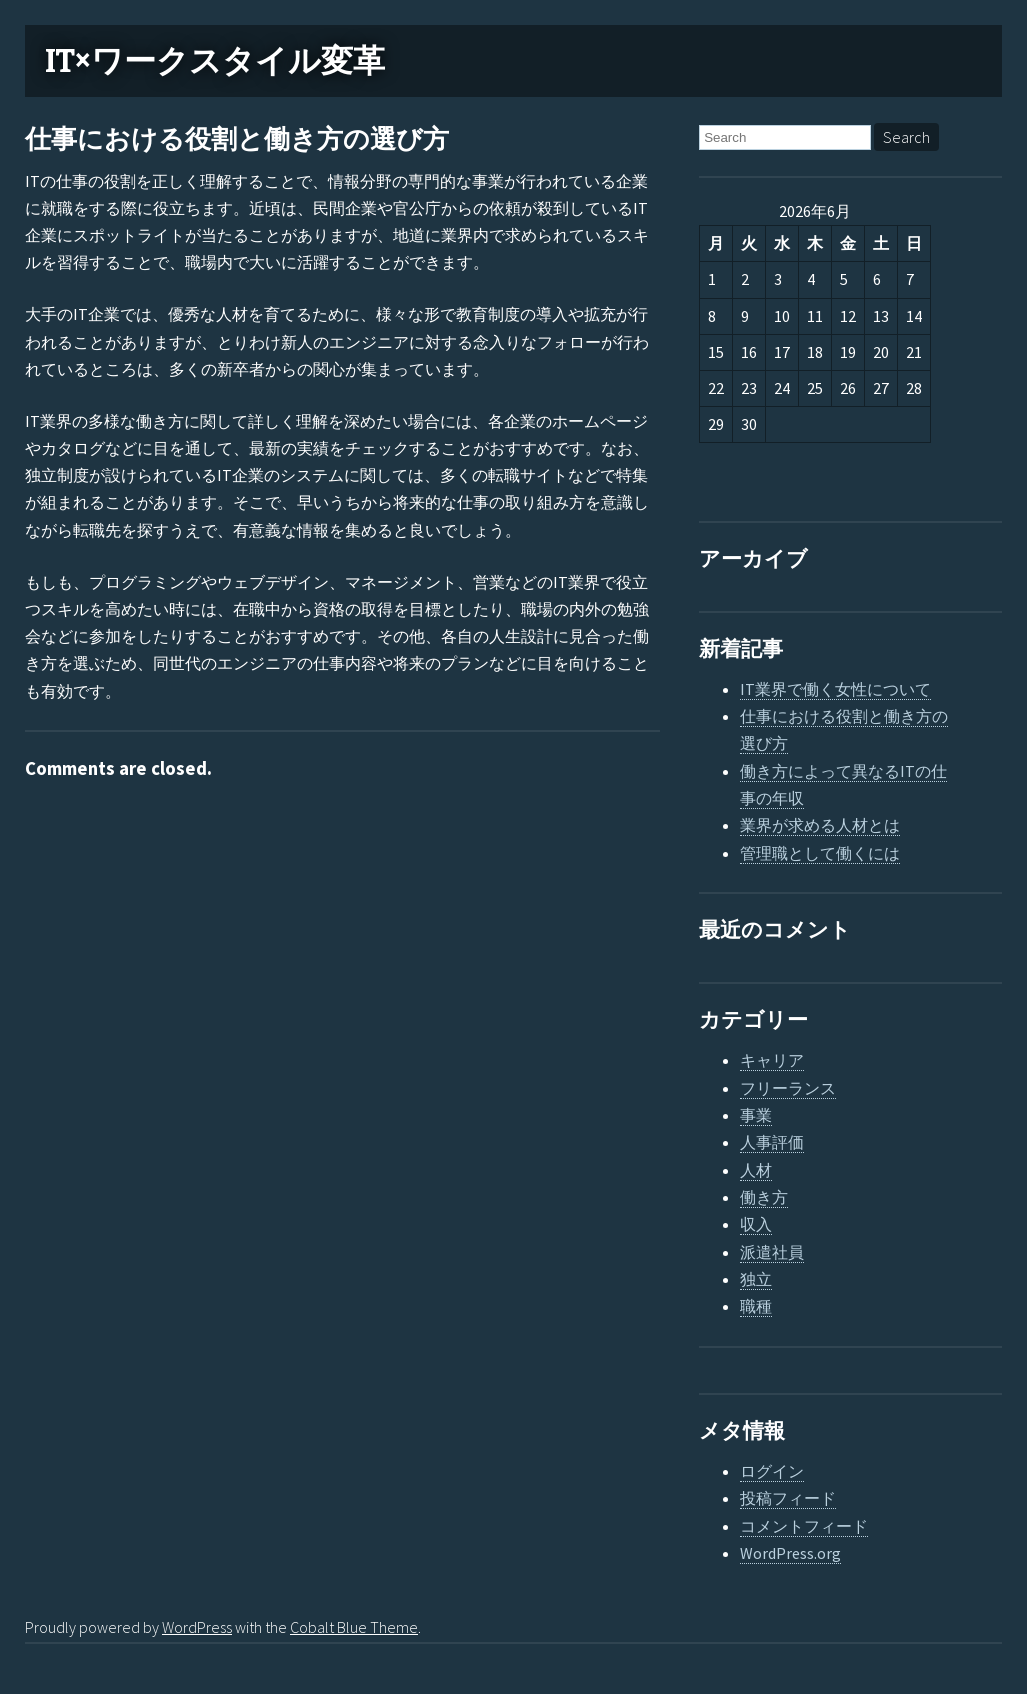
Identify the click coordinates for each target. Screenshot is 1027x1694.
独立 (756, 1279)
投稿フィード (788, 1498)
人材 (756, 1170)
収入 (756, 1224)
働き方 (764, 1197)
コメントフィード (804, 1526)
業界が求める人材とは (820, 825)
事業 (756, 1115)
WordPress (197, 1627)
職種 (756, 1306)
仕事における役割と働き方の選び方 (237, 139)
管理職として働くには (820, 853)
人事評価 (772, 1142)
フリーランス (788, 1088)
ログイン (772, 1471)
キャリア (772, 1060)
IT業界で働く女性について (835, 689)
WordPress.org (790, 1553)
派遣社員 (772, 1252)
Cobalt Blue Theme (354, 1627)
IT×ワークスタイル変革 (215, 61)
